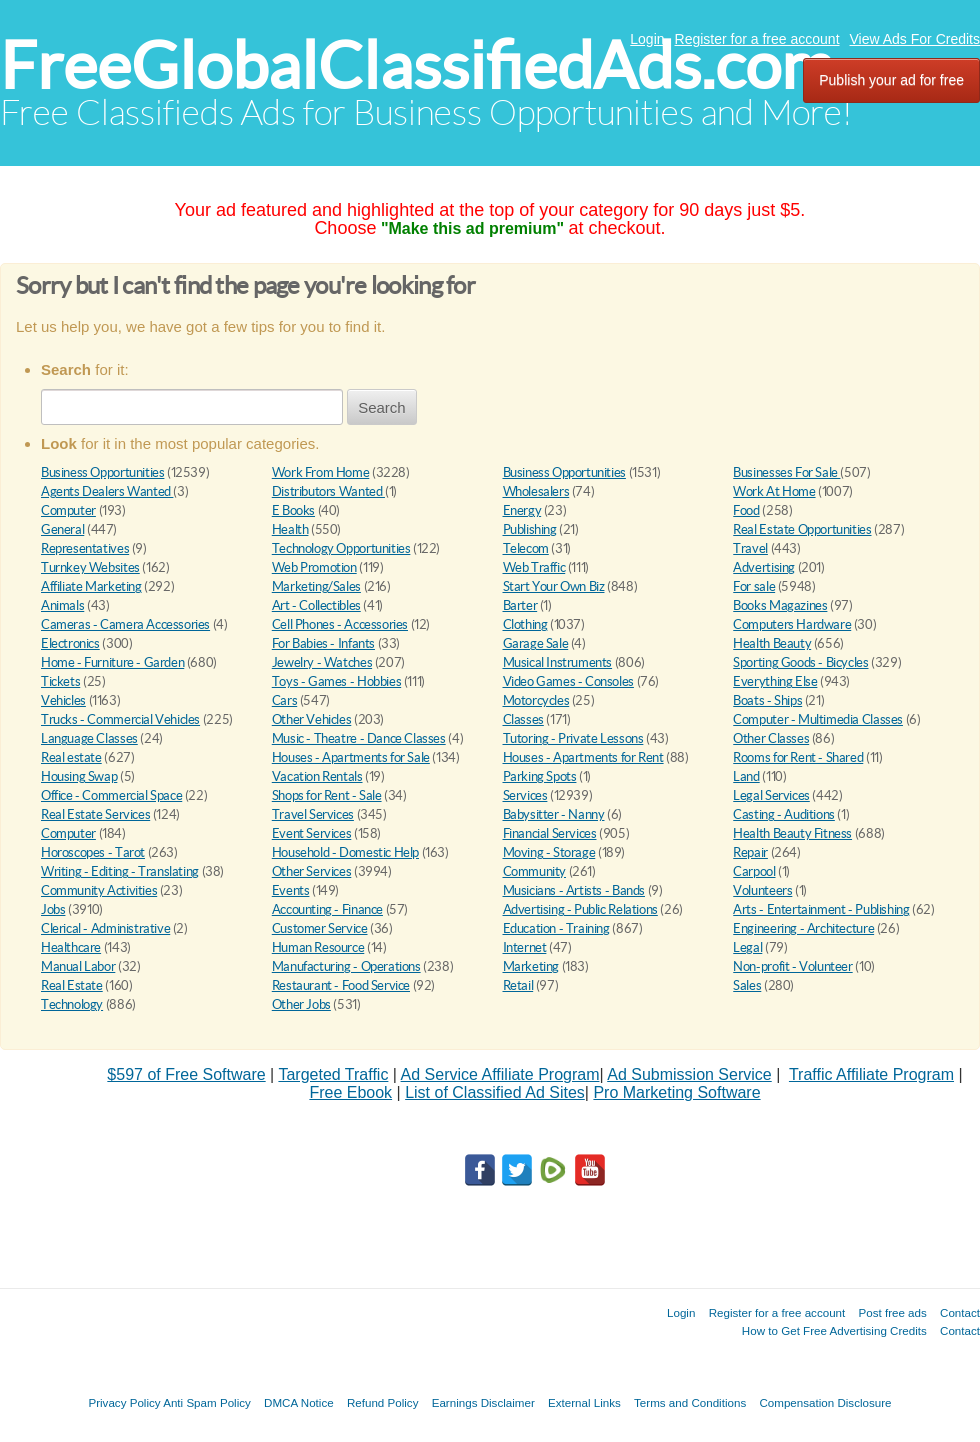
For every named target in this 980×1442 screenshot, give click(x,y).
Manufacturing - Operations (346, 966)
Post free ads (892, 1312)
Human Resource (318, 947)
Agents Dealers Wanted (107, 491)
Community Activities (99, 890)
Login (647, 39)
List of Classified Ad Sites (495, 1092)
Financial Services (550, 833)
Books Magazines (780, 605)
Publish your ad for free (891, 80)
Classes (523, 719)
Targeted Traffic (333, 1074)
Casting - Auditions (784, 814)
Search (382, 407)
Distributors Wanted (328, 491)
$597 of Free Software (186, 1074)
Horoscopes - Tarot (93, 852)
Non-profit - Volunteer (792, 966)
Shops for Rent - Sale (327, 795)
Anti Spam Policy (207, 1402)
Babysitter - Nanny (554, 814)
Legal (747, 947)
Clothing (525, 624)
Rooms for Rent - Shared (798, 757)
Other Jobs (301, 1004)
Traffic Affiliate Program (871, 1074)
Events (291, 890)
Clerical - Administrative (105, 928)
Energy (522, 510)
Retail (518, 985)
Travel (750, 548)
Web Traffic (534, 567)
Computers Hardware (792, 624)
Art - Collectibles (316, 605)
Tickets (60, 681)
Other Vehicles (312, 719)
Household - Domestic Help (345, 852)
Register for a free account (757, 39)
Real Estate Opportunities (802, 529)
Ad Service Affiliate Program (500, 1074)
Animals (62, 605)
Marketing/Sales (316, 586)
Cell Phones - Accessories (340, 624)
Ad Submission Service (689, 1074)
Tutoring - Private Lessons (573, 738)
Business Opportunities (102, 472)
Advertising (764, 567)
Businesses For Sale (786, 472)
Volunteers (762, 890)
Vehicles (63, 700)
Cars (284, 700)
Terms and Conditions (690, 1402)
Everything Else (775, 681)
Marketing (531, 966)
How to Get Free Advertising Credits (834, 1330)
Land (746, 776)
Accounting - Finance (327, 909)
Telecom (526, 548)
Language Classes (89, 738)
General (62, 529)
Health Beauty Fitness (792, 833)
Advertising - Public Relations (580, 909)
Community (535, 871)
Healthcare (71, 947)
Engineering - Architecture (803, 928)
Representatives (85, 548)
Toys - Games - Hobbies (336, 681)
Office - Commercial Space (111, 795)
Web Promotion (314, 567)
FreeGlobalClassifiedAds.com (417, 65)
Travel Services (313, 814)
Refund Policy (383, 1402)
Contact (960, 1312)
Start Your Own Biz (554, 586)
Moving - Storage (549, 852)
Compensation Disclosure (825, 1402)
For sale (754, 586)
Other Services (312, 871)
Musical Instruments (558, 662)
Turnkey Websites (90, 567)
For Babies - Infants (323, 643)
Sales (747, 985)
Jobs (53, 909)
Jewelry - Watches (322, 662)
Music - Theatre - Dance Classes (359, 738)
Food (746, 510)
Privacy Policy (124, 1402)
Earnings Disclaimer (483, 1402)
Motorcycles (536, 700)
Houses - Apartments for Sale (351, 757)
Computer (68, 510)
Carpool (754, 871)
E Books (293, 510)
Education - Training (556, 928)
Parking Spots (540, 776)
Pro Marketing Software (676, 1092)
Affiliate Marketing (91, 586)
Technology (72, 1004)
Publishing (530, 529)
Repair (750, 852)
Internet (525, 947)
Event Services (312, 833)
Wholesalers (536, 491)
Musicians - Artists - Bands (574, 890)
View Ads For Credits (915, 39)
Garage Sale (536, 643)
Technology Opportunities (341, 548)
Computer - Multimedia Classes (818, 719)
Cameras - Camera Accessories (125, 624)
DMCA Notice (299, 1402)
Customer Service (320, 928)
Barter (520, 605)
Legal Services (771, 795)
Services (525, 795)
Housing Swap (79, 776)
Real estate (71, 757)
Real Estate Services (95, 814)
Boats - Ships (767, 700)
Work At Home (774, 491)
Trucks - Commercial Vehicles (120, 719)
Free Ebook (350, 1092)
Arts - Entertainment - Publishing (821, 909)
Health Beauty (772, 643)
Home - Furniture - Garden (112, 662)
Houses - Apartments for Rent (583, 757)
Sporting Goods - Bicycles (800, 662)
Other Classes (771, 738)
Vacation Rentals (317, 776)
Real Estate (72, 985)
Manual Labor (78, 966)
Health (290, 529)
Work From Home (321, 472)
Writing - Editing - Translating (120, 871)
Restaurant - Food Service (341, 985)
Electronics (70, 643)
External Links (584, 1402)
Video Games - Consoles (568, 681)
